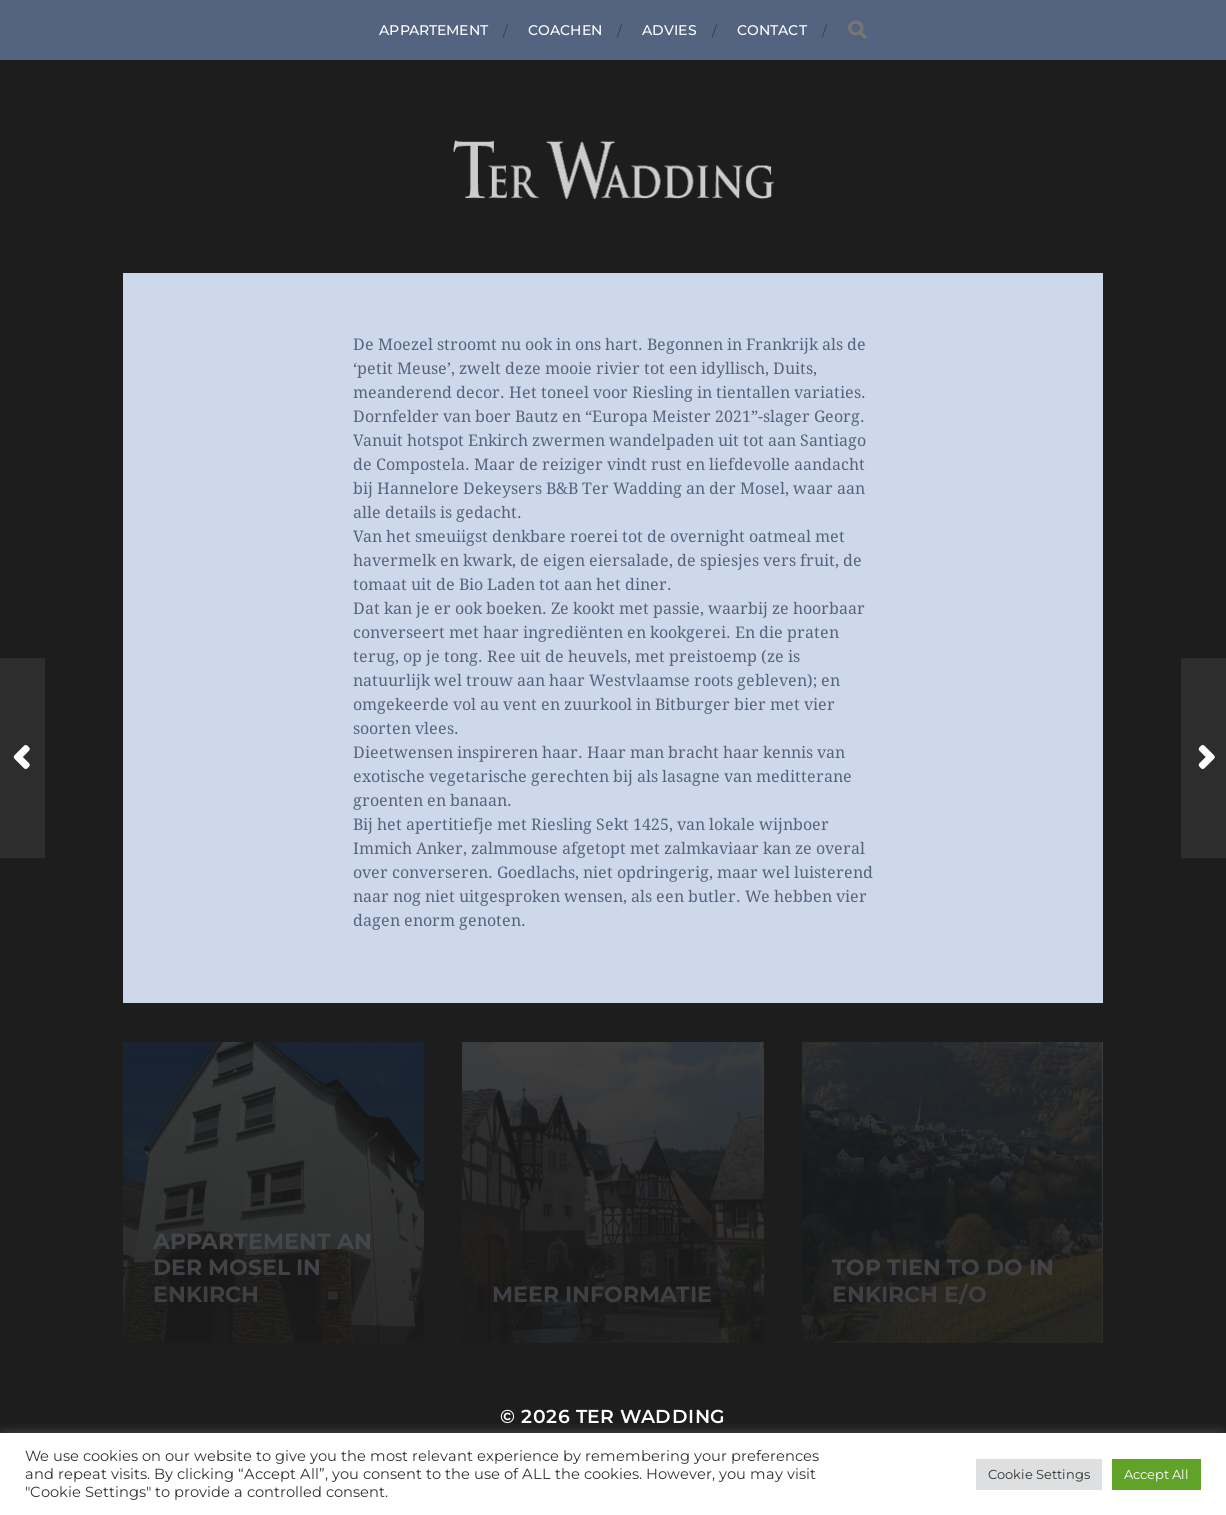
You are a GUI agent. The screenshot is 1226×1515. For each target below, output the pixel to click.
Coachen (565, 30)
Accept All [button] (1156, 1474)
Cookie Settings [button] (1039, 1474)
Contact (772, 30)
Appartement (433, 30)
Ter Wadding (651, 1416)
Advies (669, 30)
